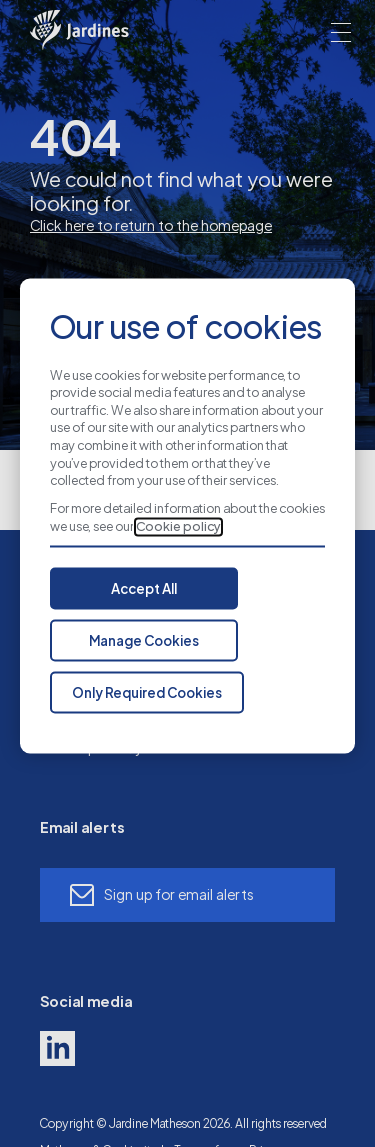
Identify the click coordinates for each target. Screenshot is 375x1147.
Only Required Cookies (147, 694)
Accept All (144, 590)
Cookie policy (178, 526)
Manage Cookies (144, 642)
